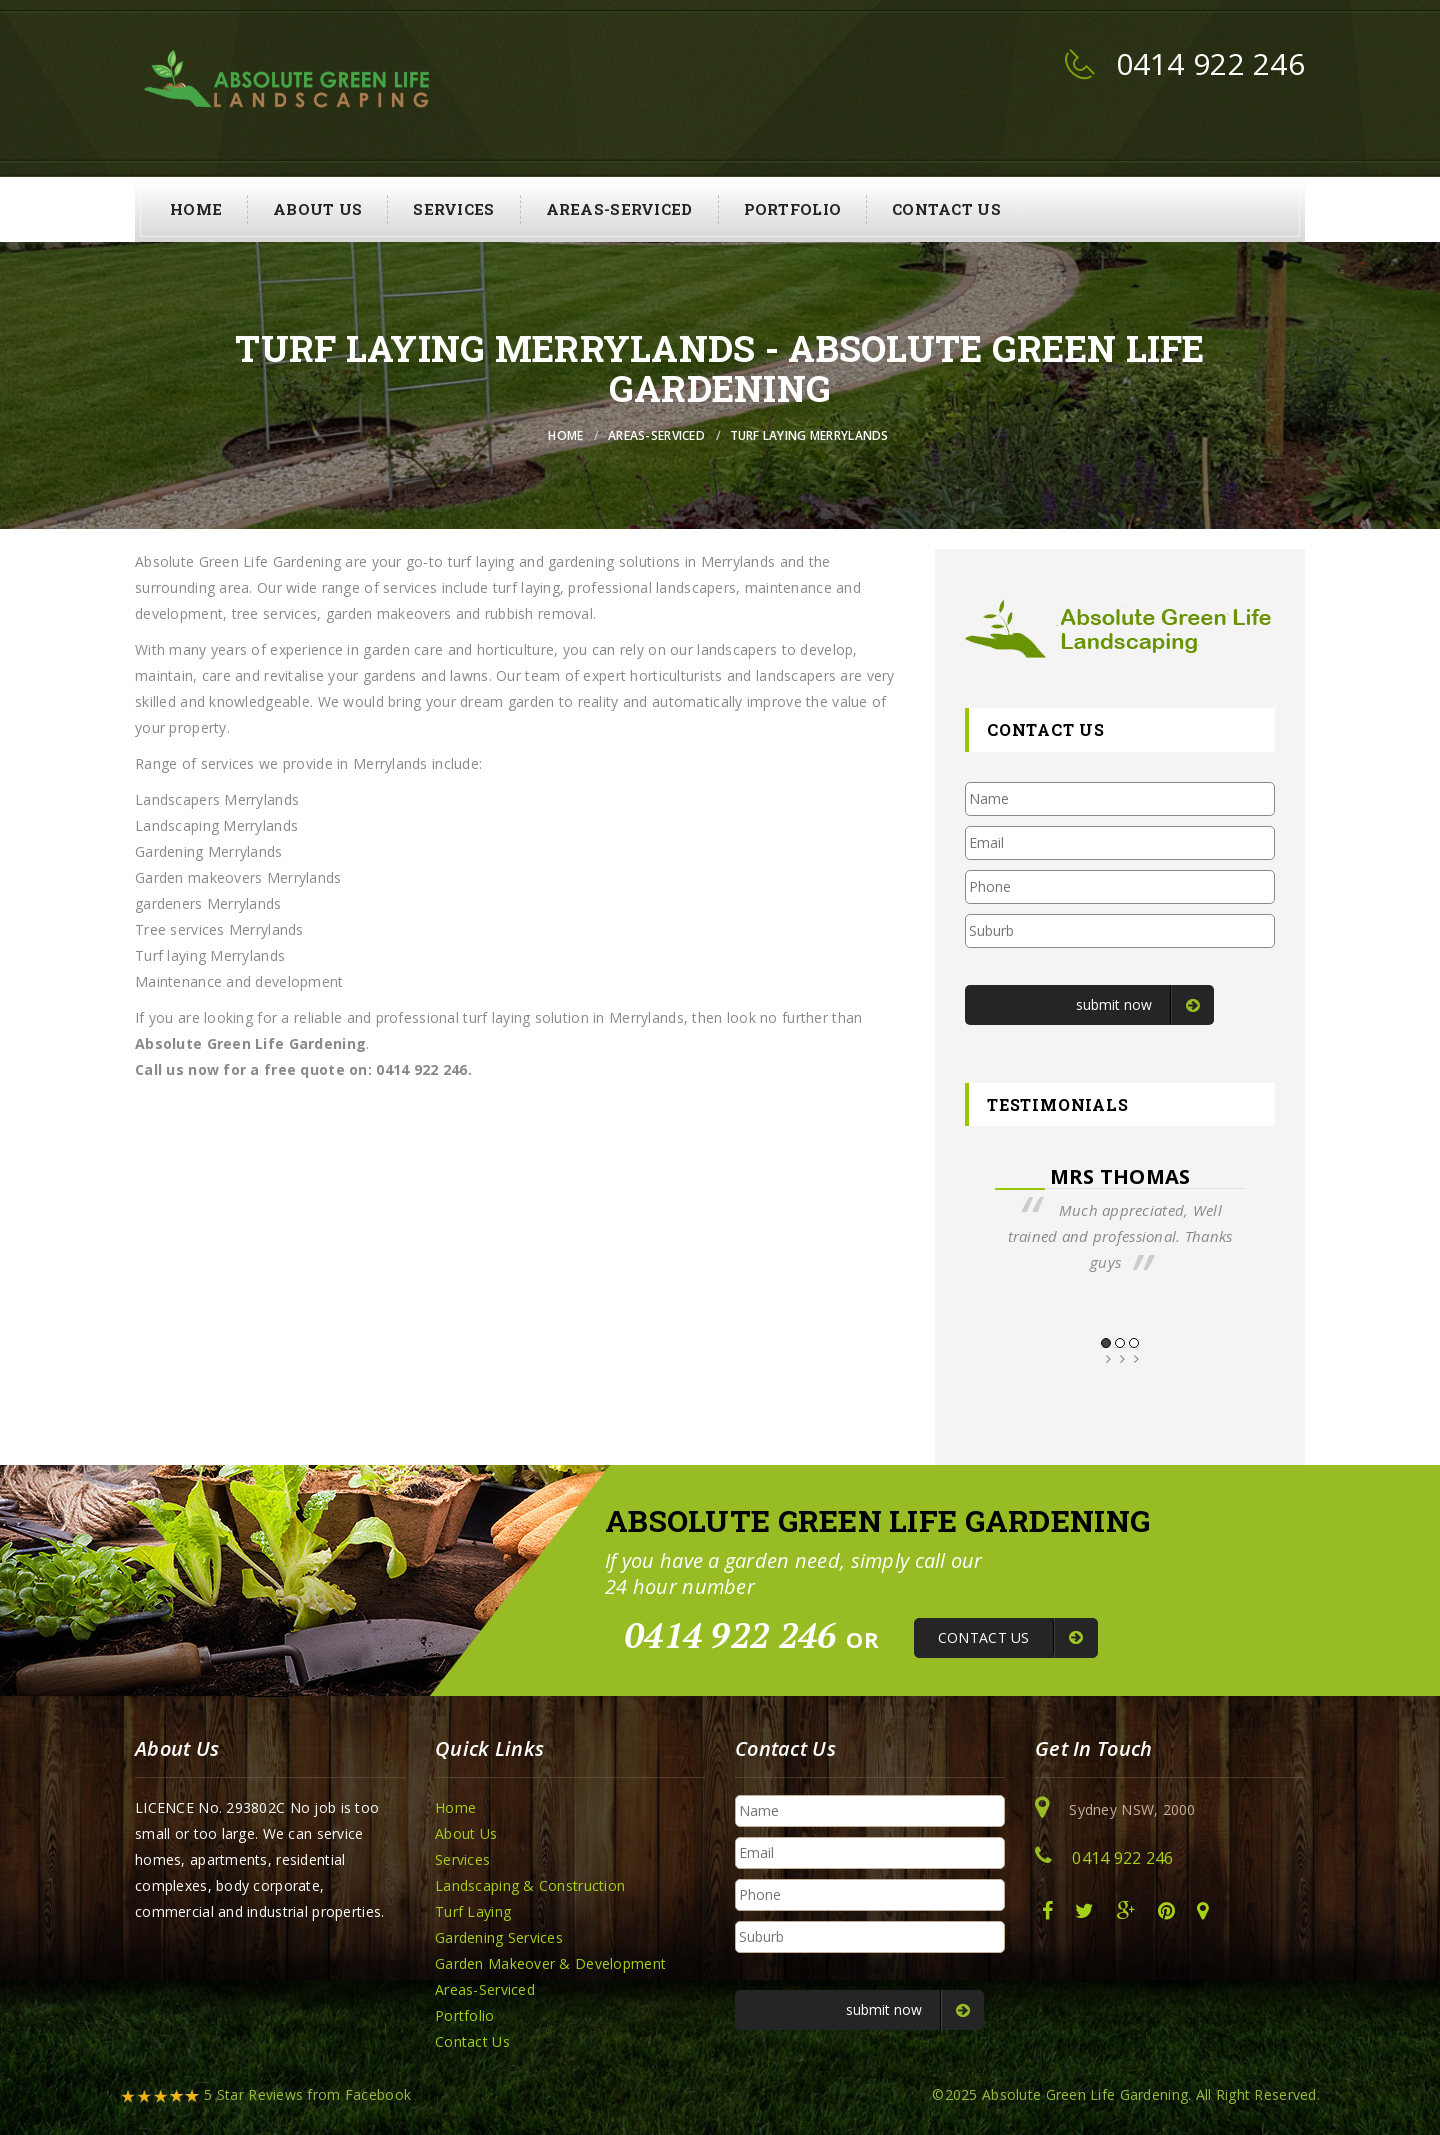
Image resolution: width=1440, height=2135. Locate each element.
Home (196, 209)
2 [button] (1120, 1343)
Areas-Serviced (619, 209)
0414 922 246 (1210, 63)
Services (453, 209)
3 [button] (1134, 1343)
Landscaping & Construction (530, 1885)
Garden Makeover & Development (550, 1963)
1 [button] (1106, 1343)
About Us (317, 209)
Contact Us (946, 209)
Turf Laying (473, 1911)
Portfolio (793, 209)
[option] (1120, 1219)
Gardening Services (499, 1937)
